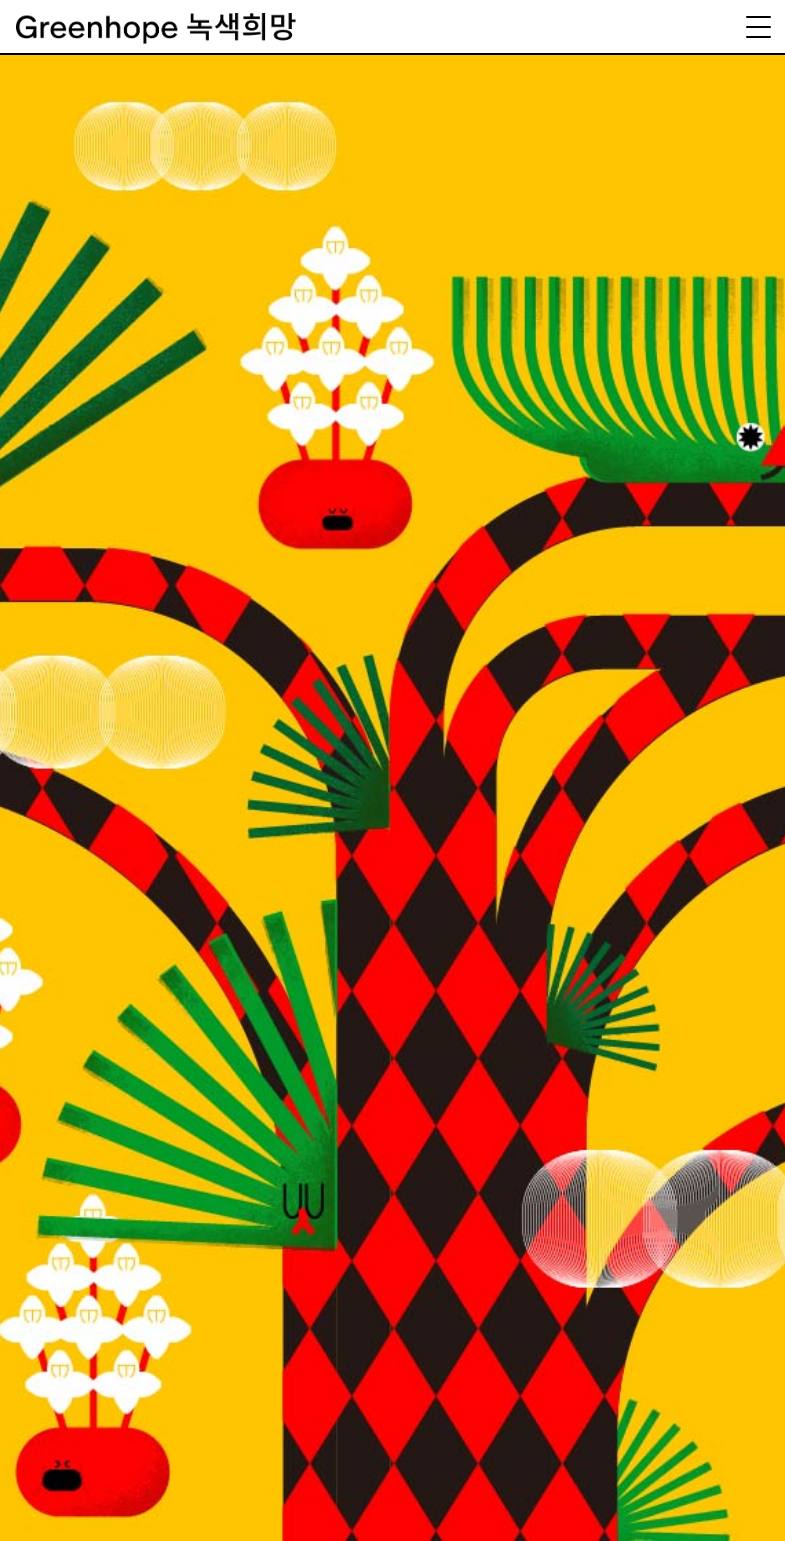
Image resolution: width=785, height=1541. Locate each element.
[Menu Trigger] (758, 27)
